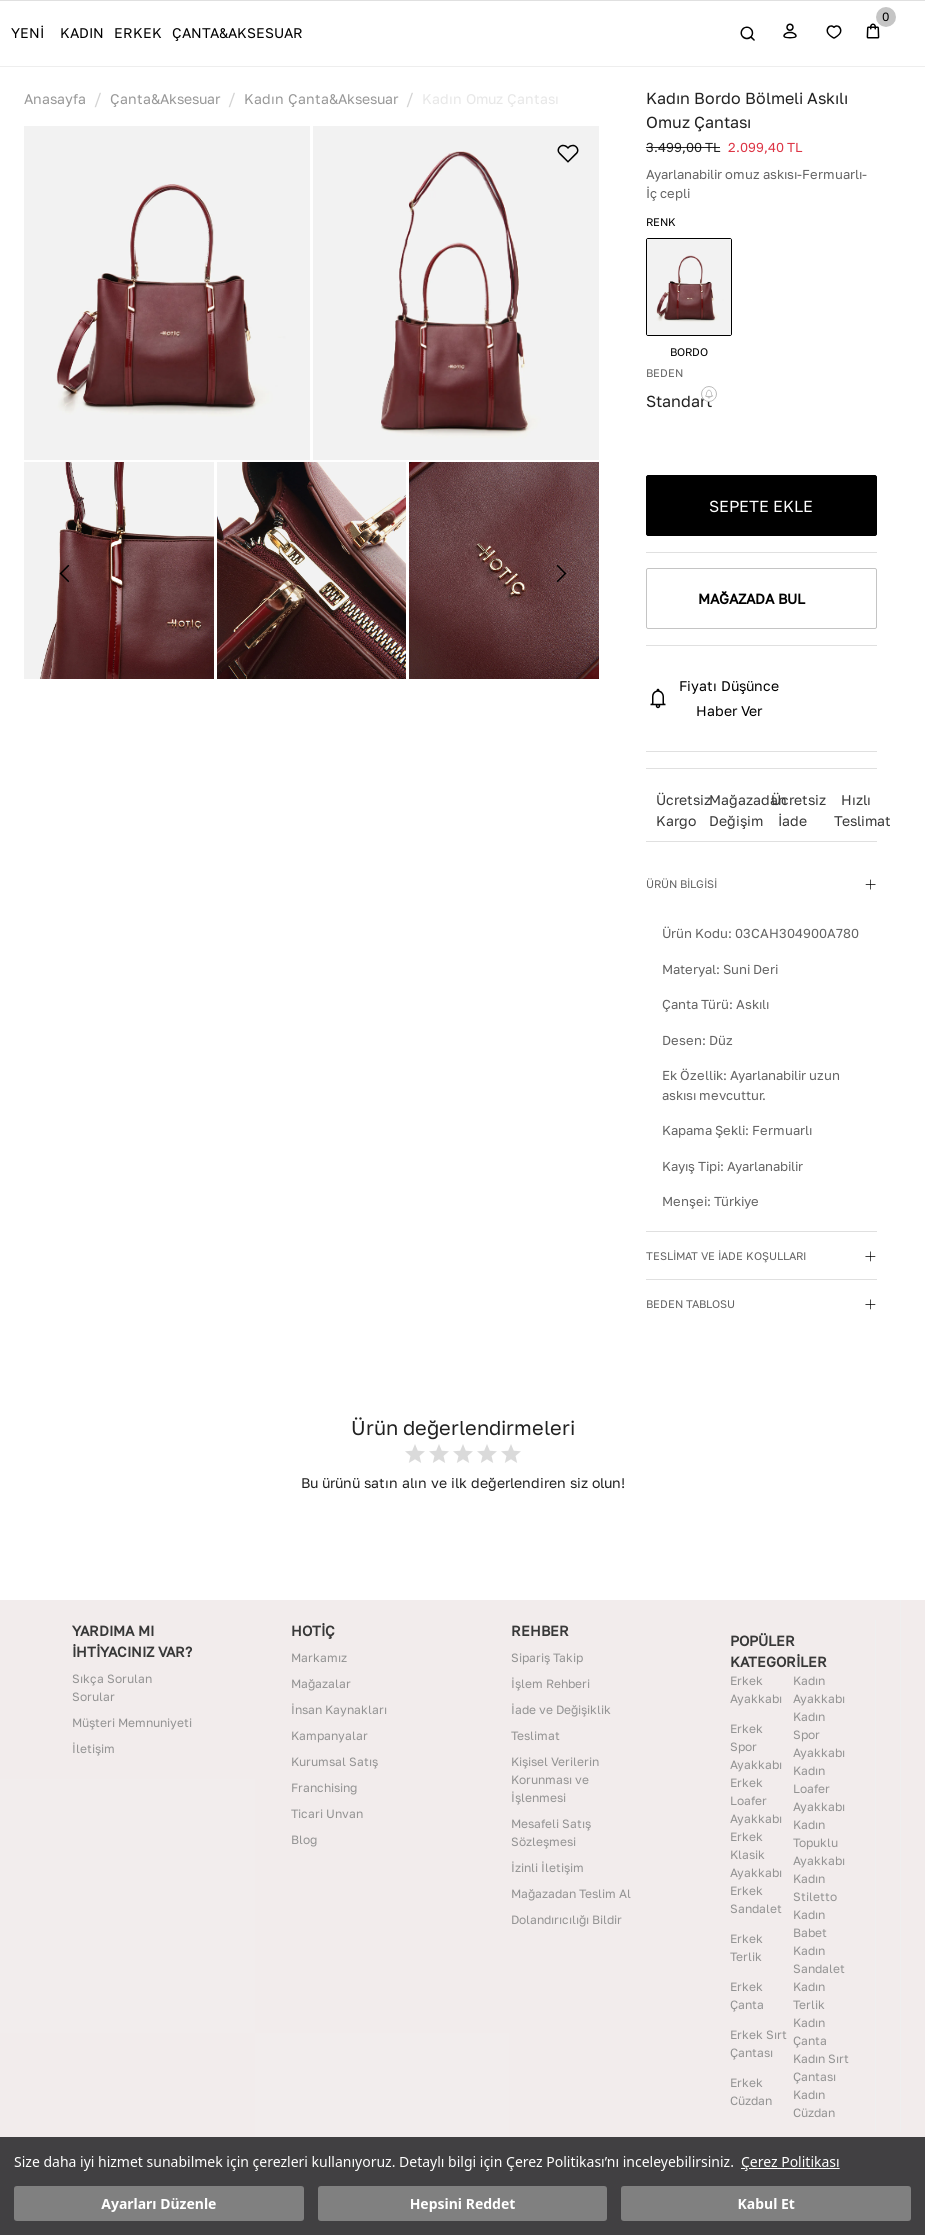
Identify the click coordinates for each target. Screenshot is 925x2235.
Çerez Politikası (790, 2161)
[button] (167, 293)
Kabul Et (766, 2203)
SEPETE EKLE (761, 506)
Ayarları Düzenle (158, 2203)
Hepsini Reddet (463, 2203)
